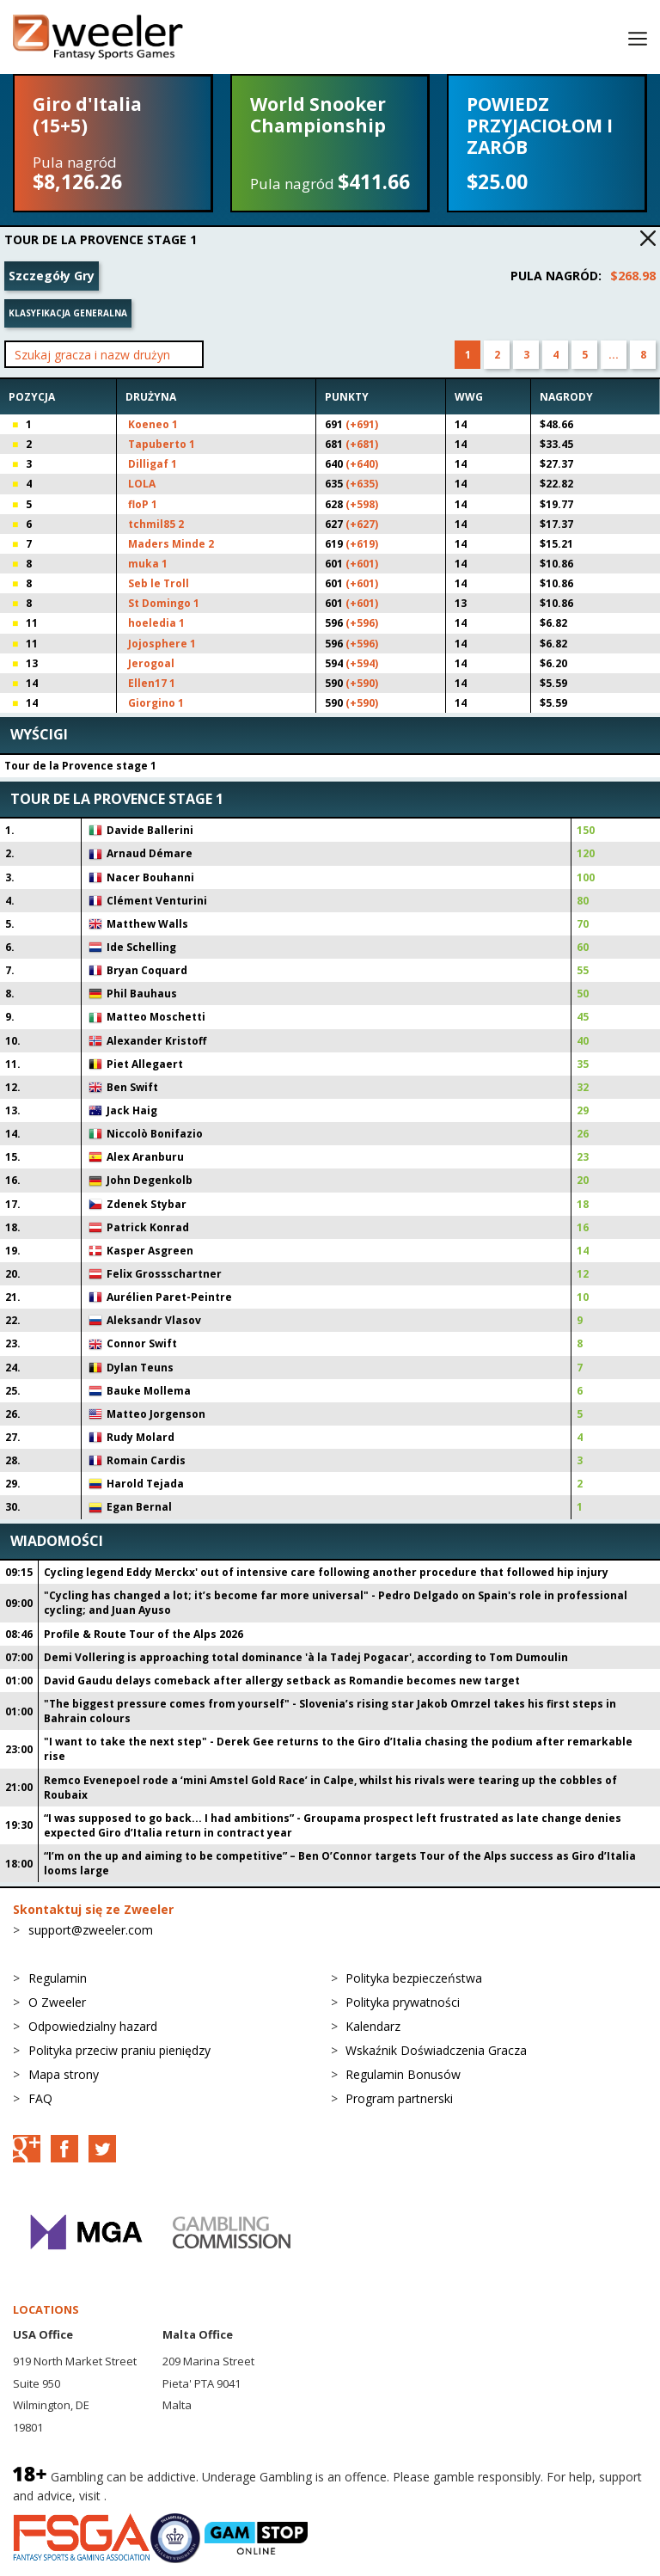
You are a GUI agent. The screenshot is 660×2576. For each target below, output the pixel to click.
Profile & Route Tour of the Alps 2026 (143, 1634)
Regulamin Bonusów (403, 2074)
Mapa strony (63, 2074)
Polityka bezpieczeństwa (413, 1978)
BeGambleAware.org (167, 2495)
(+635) (361, 483)
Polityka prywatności (402, 2002)
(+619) (361, 544)
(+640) (361, 464)
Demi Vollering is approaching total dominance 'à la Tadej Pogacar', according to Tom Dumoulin (306, 1657)
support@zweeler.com (90, 1930)
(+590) (361, 683)
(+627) (361, 524)
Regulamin (57, 1978)
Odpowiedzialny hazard (92, 2026)
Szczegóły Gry (52, 275)
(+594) (361, 663)
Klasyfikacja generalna (68, 313)
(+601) (361, 563)
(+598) (361, 504)
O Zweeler (57, 2002)
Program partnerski (399, 2098)
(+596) (361, 623)
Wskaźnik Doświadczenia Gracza (436, 2050)
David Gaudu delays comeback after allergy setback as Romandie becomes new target (282, 1680)
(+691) (361, 424)
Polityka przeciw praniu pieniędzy (119, 2050)
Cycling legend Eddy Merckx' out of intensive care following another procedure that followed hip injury (326, 1572)
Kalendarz (372, 2026)
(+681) (361, 444)
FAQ (40, 2098)
